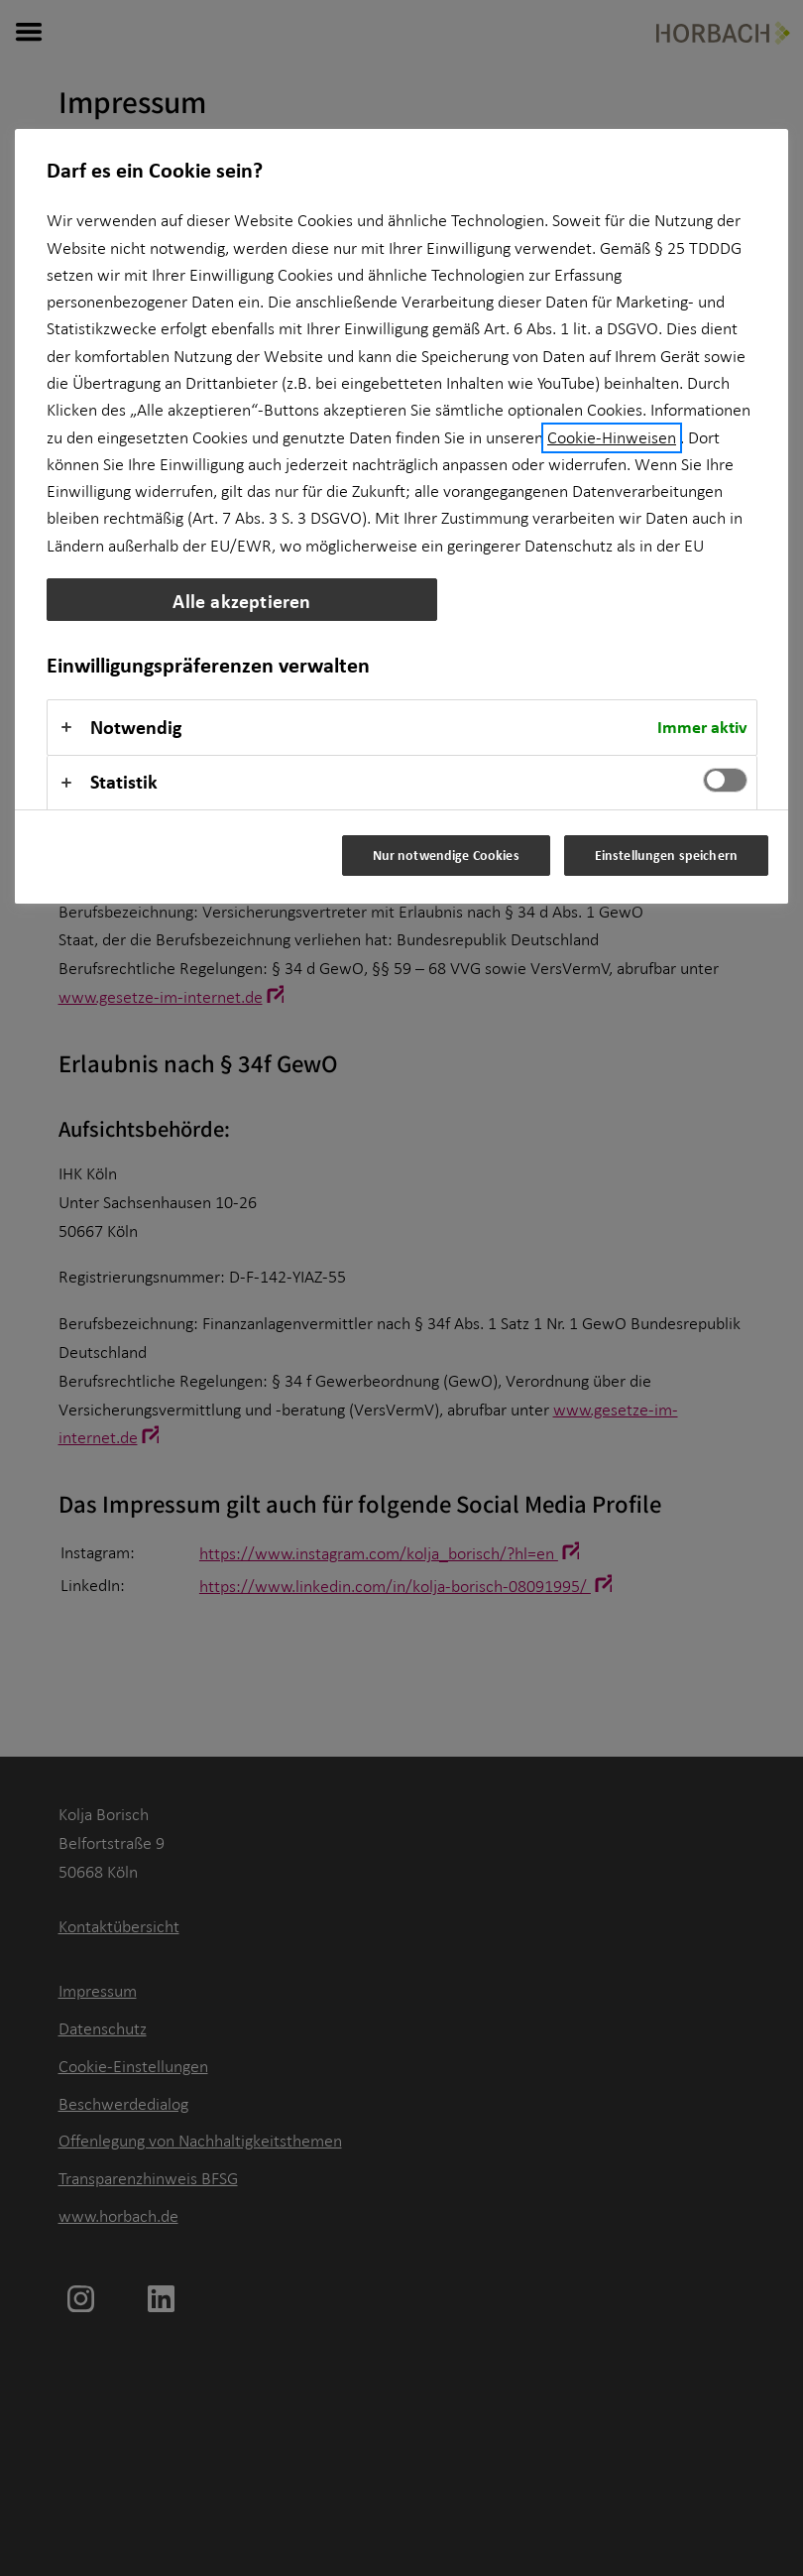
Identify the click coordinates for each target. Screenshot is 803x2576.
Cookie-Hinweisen (611, 438)
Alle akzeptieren (241, 600)
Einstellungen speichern (666, 854)
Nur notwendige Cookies (446, 854)
